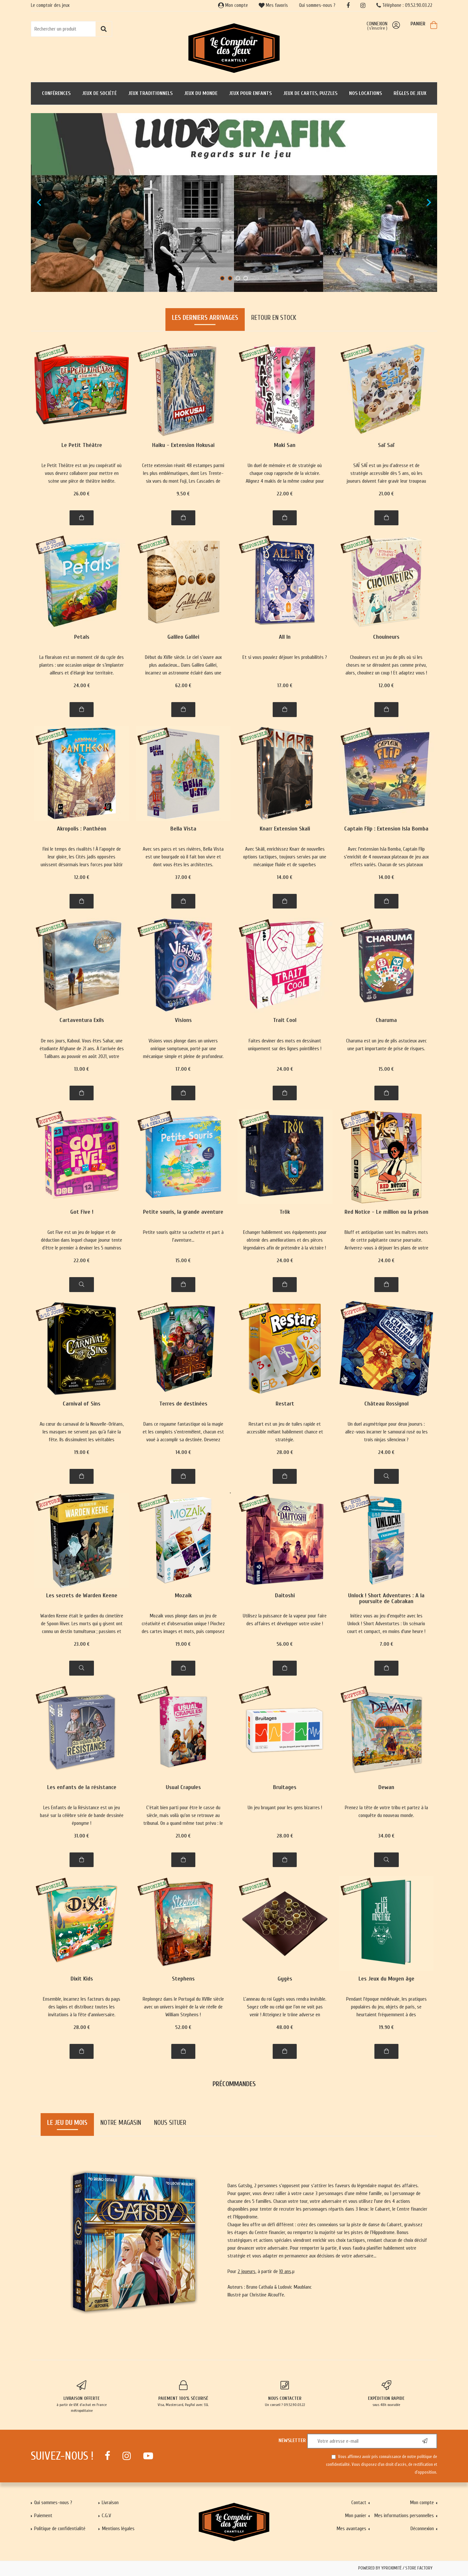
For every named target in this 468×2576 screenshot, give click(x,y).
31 (81, 1836)
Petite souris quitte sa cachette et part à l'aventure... (183, 1236)
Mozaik (183, 1596)
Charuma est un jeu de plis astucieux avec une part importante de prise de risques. (386, 1045)
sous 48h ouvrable (386, 2393)
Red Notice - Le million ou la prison (386, 1212)
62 (183, 685)
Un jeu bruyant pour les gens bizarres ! (285, 1808)
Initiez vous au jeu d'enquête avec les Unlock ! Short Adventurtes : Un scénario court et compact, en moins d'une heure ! (386, 1623)
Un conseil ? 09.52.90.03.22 (284, 2393)
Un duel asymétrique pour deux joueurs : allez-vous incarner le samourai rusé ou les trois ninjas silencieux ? (386, 1432)
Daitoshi (285, 1596)
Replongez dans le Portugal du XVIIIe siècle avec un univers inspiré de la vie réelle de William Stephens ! (183, 2007)
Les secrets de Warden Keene (81, 1596)
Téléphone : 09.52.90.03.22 (404, 5)
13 (81, 1069)
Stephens (183, 1979)
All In (285, 637)
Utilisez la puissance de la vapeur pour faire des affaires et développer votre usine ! (285, 1620)
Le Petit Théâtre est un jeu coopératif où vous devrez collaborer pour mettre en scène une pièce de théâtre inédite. (82, 473)
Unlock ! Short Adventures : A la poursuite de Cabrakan (386, 1599)
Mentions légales (118, 2528)
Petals (81, 637)
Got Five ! (81, 1212)
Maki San (284, 445)
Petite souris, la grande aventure (183, 1212)
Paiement (43, 2515)
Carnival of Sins (81, 1404)
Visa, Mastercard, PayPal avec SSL (183, 2393)
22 (285, 494)
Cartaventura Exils (81, 1020)
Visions (183, 1020)
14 (284, 877)
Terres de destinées (183, 1404)
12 (386, 685)
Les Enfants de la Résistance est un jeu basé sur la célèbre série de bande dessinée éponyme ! (82, 1815)
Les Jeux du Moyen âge (386, 1979)
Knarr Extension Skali (285, 829)
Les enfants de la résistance (81, 1788)
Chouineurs (386, 637)
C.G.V (106, 2515)
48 (284, 2027)
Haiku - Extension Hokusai (183, 445)
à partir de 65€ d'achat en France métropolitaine (81, 2396)
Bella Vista (183, 829)
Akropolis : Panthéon (81, 829)
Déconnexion (422, 2528)
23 (82, 1644)
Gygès (285, 1979)
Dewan (386, 1788)
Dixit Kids (82, 1979)
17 (284, 685)
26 (81, 494)
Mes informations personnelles (404, 2515)
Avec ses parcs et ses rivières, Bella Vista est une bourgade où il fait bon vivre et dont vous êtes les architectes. (183, 857)
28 (285, 1452)
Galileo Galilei (183, 637)
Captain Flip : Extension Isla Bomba (386, 829)
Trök (285, 1212)
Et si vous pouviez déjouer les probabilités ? (284, 657)
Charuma (386, 1020)
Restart (285, 1404)
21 (386, 494)
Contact (358, 2502)
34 (386, 1836)
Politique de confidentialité (59, 2528)
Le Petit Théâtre (81, 445)
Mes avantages (351, 2528)
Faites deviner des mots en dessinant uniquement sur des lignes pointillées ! (284, 1045)
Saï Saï (386, 445)
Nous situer (170, 2122)
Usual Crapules (183, 1788)
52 (183, 2027)
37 (183, 877)
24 (81, 685)
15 (386, 1069)
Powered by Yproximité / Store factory (395, 2568)
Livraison (110, 2502)
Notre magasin (120, 2122)
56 (285, 1644)
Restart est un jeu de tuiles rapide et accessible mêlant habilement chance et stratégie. (285, 1432)
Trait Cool (284, 1020)
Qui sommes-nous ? (317, 5)
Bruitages (284, 1788)
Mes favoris (273, 5)
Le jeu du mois (67, 2122)
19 (81, 1452)
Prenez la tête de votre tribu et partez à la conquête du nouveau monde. (386, 1811)
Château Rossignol (386, 1404)
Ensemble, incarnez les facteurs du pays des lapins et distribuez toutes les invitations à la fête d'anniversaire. (81, 2007)
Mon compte (233, 5)
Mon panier (355, 2515)
